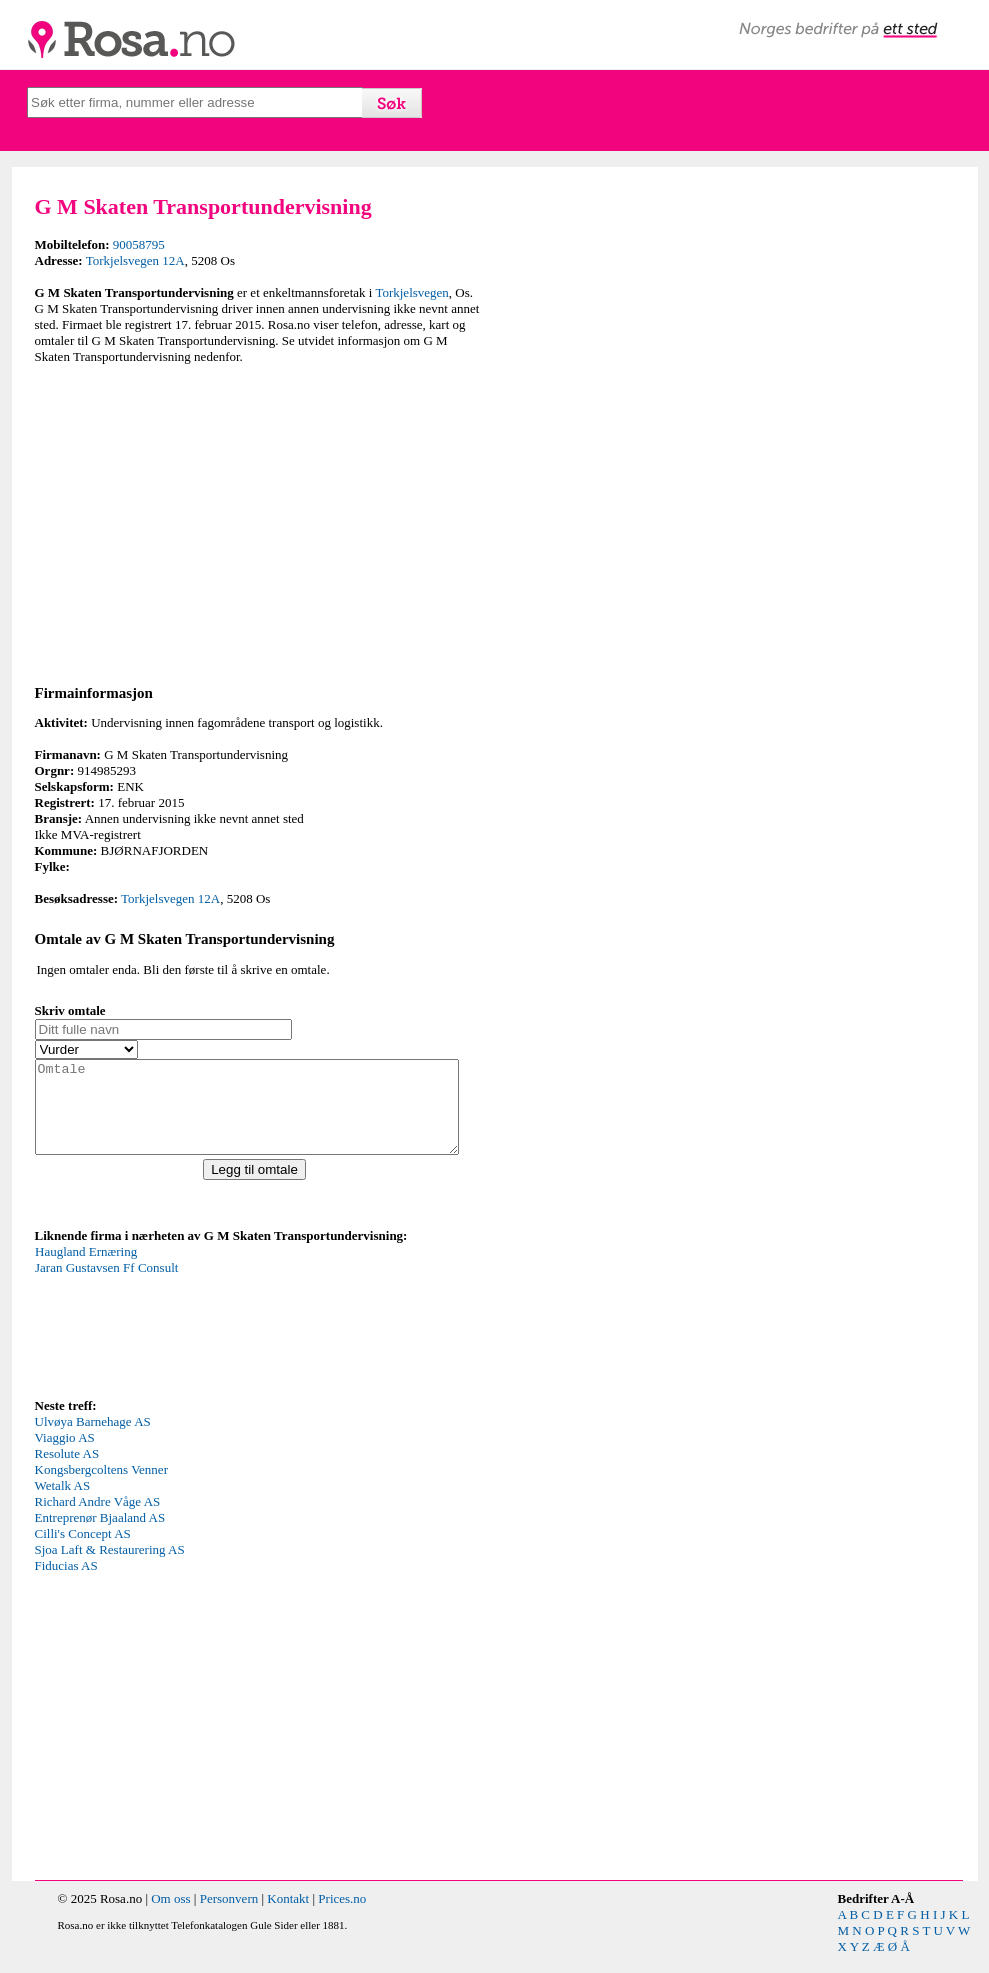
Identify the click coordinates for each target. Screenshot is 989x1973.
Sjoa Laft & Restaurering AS (110, 1567)
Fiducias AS (66, 1583)
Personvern (229, 1916)
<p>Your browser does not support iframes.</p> (185, 1337)
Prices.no (342, 1916)
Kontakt (288, 1916)
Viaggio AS (65, 1455)
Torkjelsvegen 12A (135, 260)
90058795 (139, 244)
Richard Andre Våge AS (98, 1519)
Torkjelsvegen (411, 292)
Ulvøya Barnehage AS (93, 1439)
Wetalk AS (63, 1503)
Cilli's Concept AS (83, 1551)
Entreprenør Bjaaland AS (100, 1535)
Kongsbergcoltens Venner (101, 1487)
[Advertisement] (260, 521)
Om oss (170, 1916)
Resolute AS (67, 1471)
